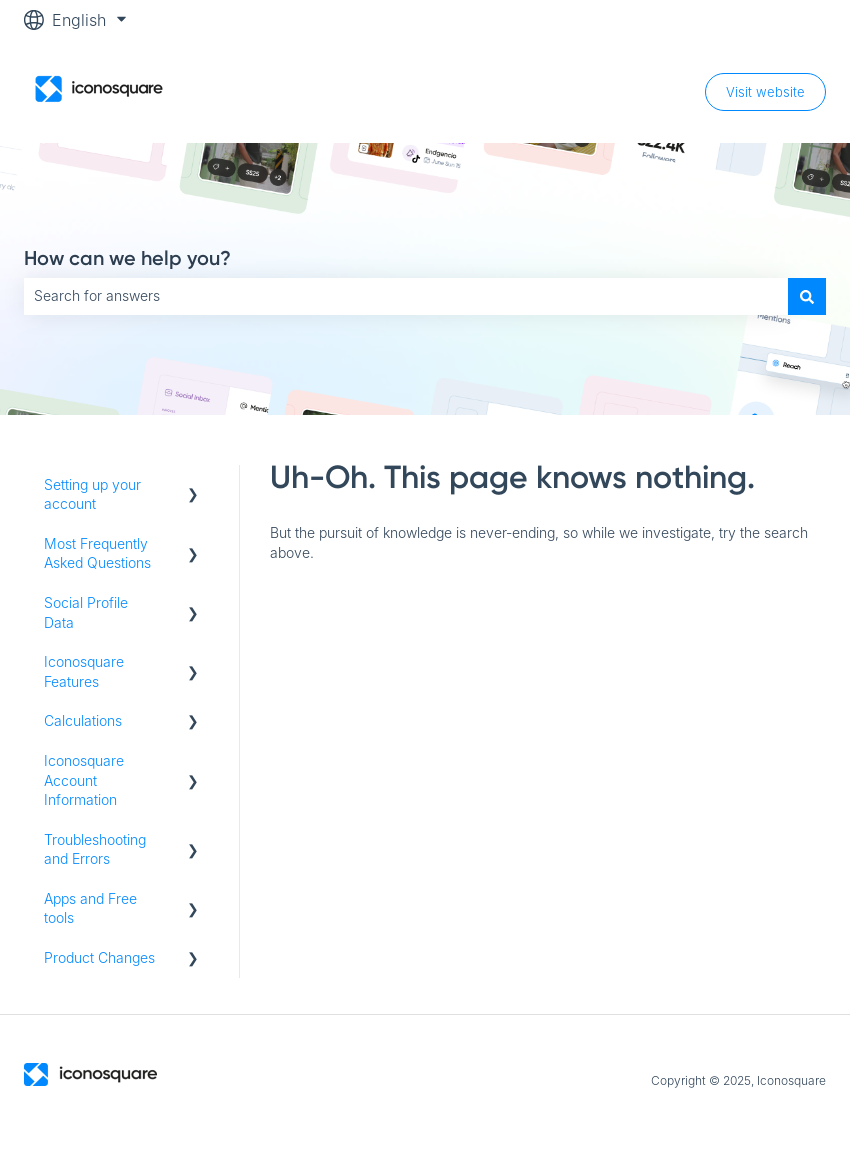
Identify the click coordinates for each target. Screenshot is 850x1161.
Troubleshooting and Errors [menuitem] (95, 849)
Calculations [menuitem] (83, 720)
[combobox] (406, 296)
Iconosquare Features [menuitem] (84, 671)
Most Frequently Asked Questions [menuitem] (97, 553)
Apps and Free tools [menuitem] (90, 908)
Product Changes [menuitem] (99, 957)
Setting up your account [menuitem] (92, 494)
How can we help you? (127, 258)
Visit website (765, 92)
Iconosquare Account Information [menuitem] (84, 780)
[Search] (807, 296)
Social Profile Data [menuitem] (86, 612)
